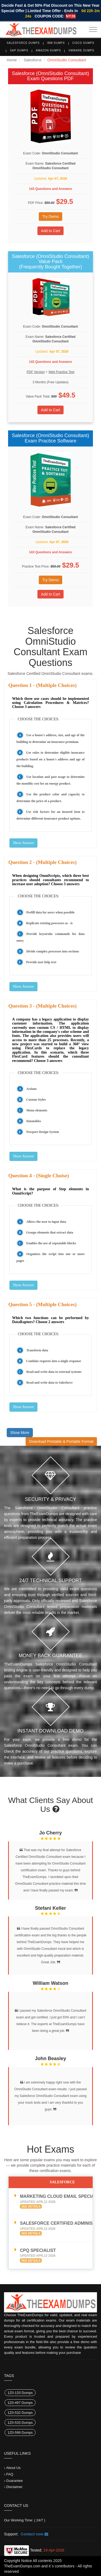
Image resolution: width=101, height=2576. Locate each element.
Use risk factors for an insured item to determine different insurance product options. (50, 815)
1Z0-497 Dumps (20, 2403)
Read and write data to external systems (54, 1372)
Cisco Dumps (83, 42)
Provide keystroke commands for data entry (50, 937)
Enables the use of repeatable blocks (51, 1243)
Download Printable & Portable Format (61, 1441)
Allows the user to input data (46, 1222)
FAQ (9, 2474)
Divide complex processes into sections (52, 951)
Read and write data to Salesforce (49, 1382)
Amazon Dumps (48, 50)
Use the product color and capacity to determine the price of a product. (50, 797)
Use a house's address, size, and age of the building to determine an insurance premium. (50, 738)
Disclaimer (14, 2487)
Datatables (33, 1121)
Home (12, 60)
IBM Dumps (56, 42)
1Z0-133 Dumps (20, 2393)
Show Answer (23, 843)
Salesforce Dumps (23, 42)
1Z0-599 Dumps (20, 2432)
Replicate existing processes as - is (49, 923)
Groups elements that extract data (49, 1232)
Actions (31, 1089)
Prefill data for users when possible (50, 912)
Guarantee (14, 2481)
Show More (19, 1432)
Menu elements (36, 1110)
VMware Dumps (81, 50)
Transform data (37, 1350)
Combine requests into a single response (53, 1361)
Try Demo (50, 216)
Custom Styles (36, 1099)
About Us (13, 2468)
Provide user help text (41, 962)
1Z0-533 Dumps (20, 2423)
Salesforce (32, 60)
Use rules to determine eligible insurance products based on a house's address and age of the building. (50, 759)
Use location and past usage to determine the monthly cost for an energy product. (50, 780)
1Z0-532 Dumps (20, 2413)
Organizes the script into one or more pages (50, 1257)
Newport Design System (42, 1132)
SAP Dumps (19, 50)
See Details (30, 2206)
